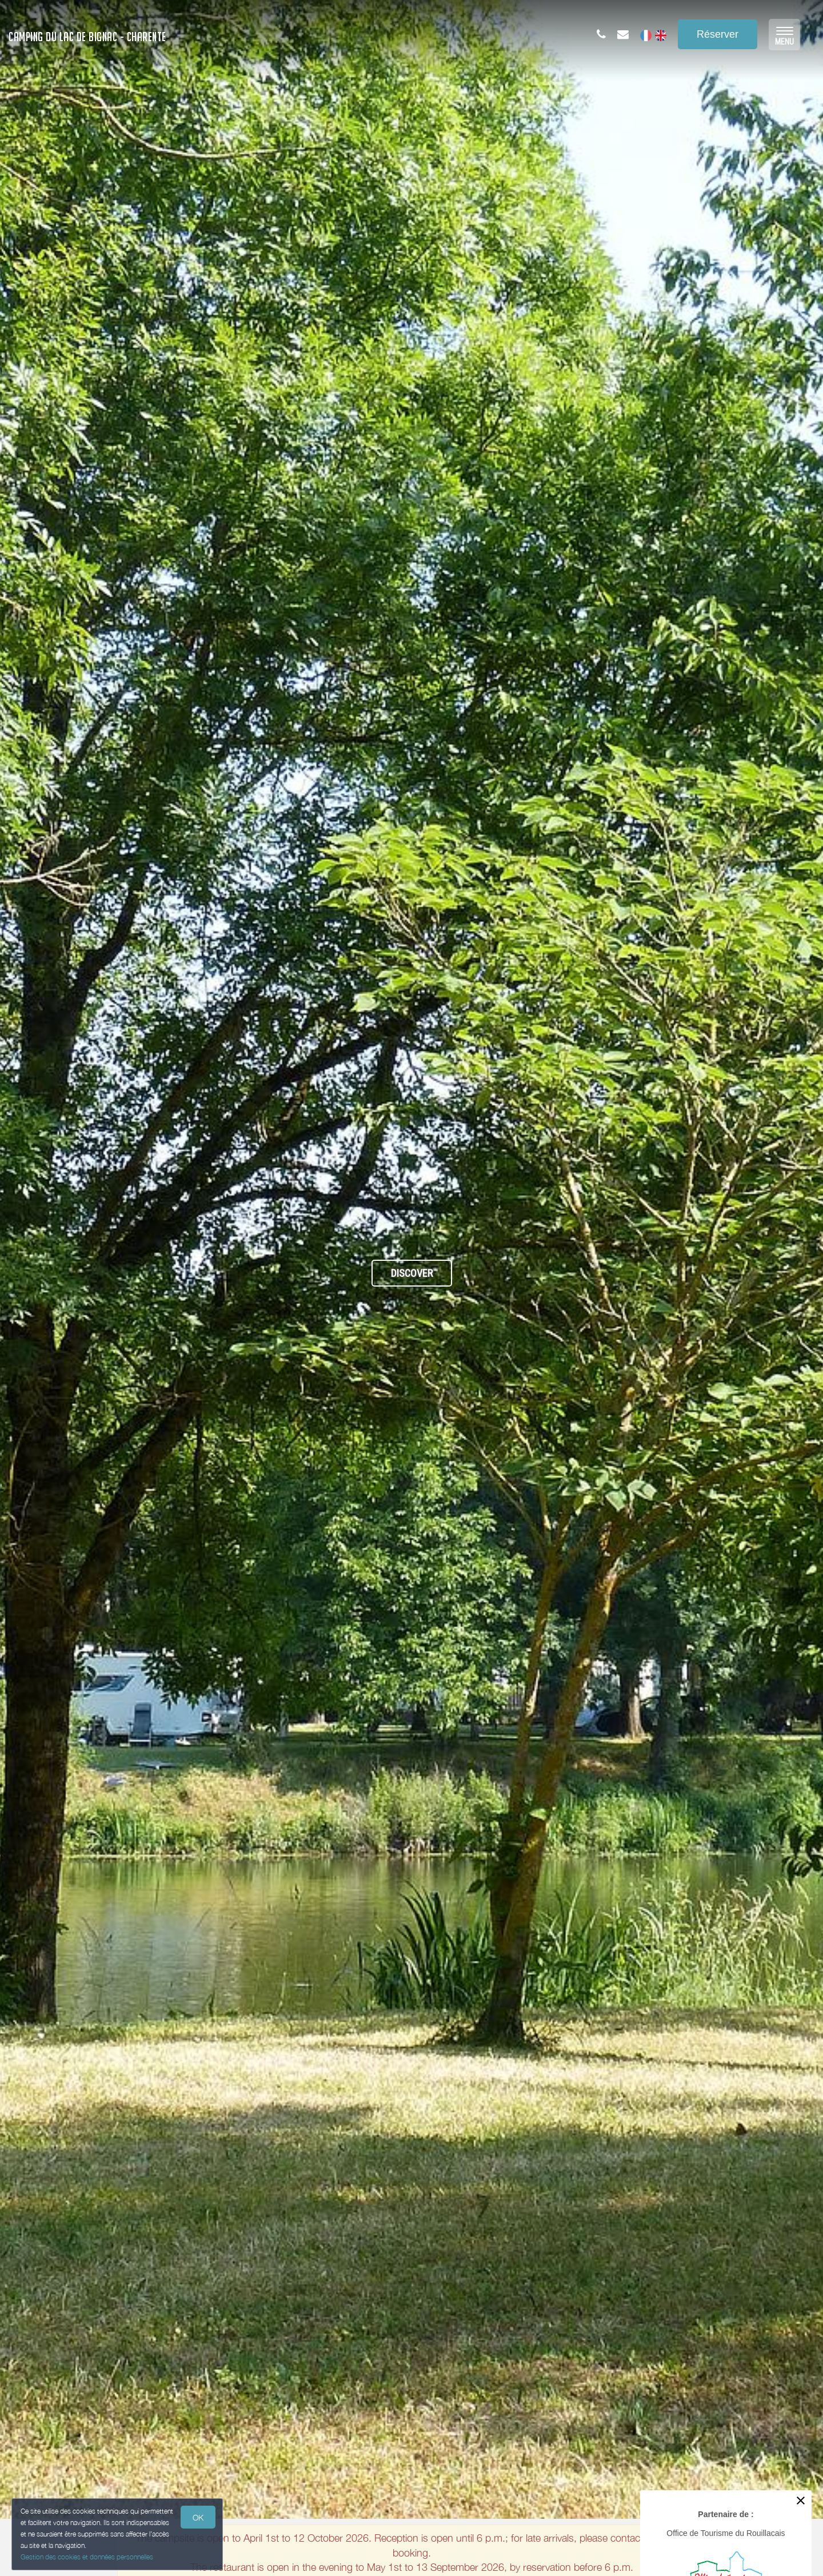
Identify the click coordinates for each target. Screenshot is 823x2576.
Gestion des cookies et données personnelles (87, 2557)
